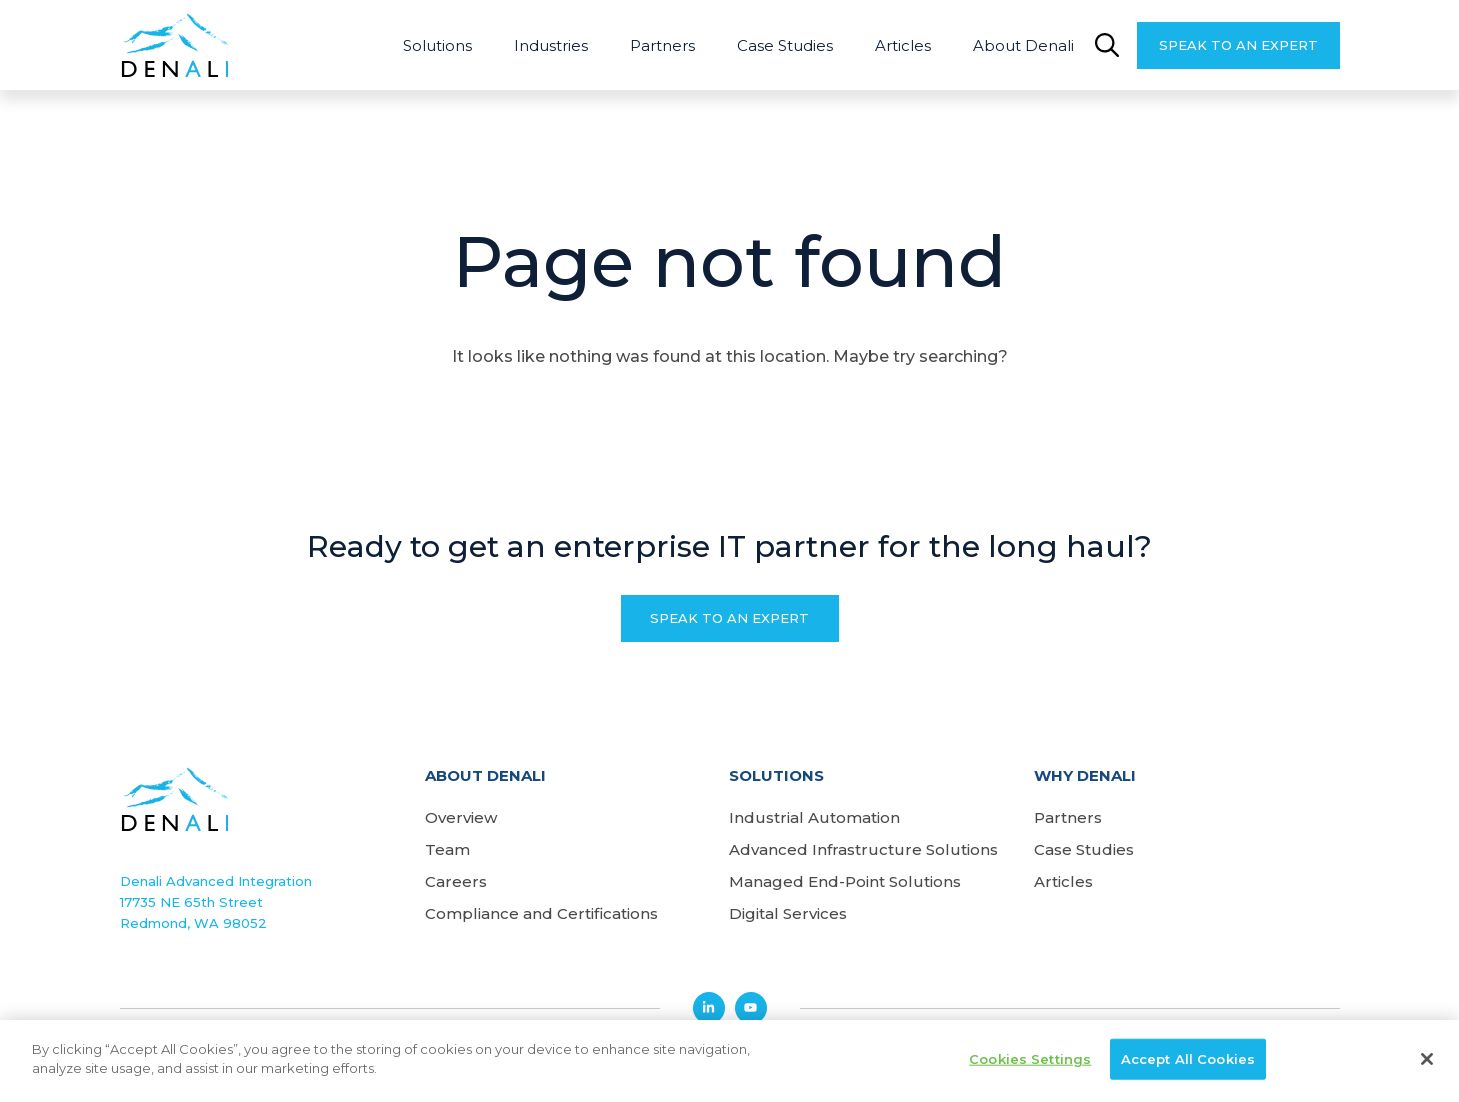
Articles (903, 45)
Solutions (437, 45)
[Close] (1427, 1063)
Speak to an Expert (1238, 45)
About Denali (1023, 45)
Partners (662, 45)
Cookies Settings (1030, 1063)
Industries (551, 45)
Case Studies (785, 45)
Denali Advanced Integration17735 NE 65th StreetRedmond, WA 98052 (216, 902)
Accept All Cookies (1188, 1063)
